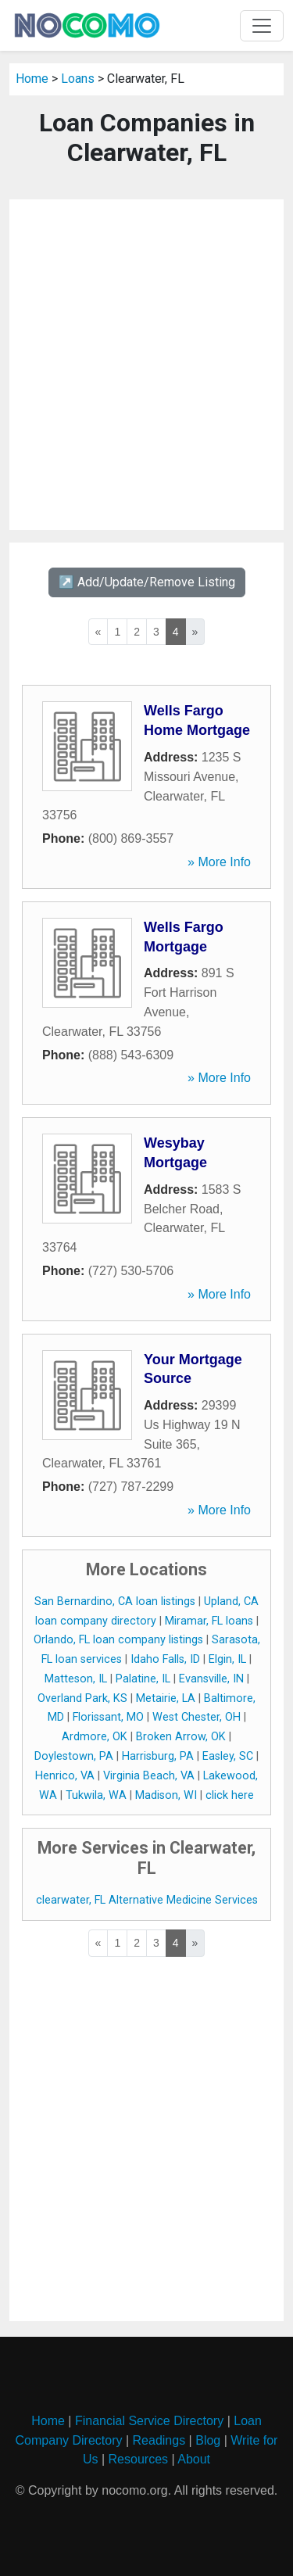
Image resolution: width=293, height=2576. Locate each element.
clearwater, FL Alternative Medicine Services (147, 1900)
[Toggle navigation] (262, 25)
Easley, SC (227, 1756)
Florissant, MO (108, 1717)
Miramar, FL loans (209, 1621)
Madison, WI (166, 1795)
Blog (207, 2440)
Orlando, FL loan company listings (118, 1639)
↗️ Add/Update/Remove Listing (147, 582)
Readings (159, 2440)
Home (32, 78)
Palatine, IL (143, 1679)
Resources (138, 2459)
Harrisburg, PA (158, 1756)
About (193, 2459)
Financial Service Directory (149, 2420)
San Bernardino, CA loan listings (114, 1601)
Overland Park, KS (82, 1698)
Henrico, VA (65, 1775)
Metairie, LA (165, 1698)
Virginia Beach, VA (149, 1775)
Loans (78, 78)
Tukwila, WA (96, 1795)
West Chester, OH (196, 1717)
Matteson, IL (76, 1679)
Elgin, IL (227, 1659)
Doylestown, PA (73, 1756)
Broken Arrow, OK (181, 1736)
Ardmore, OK (94, 1736)
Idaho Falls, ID (165, 1659)
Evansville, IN (211, 1679)
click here (229, 1795)
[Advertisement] (146, 364)
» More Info (219, 862)
